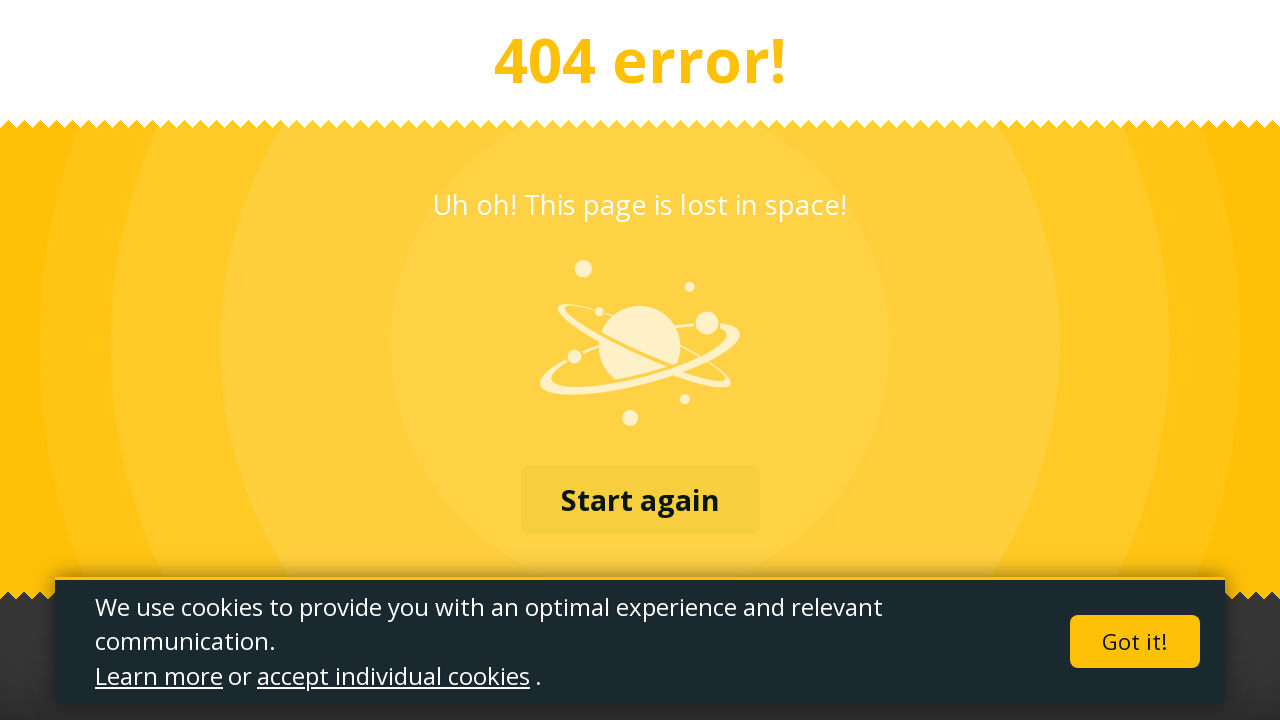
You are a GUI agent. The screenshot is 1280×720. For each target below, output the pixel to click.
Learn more (159, 676)
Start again (640, 499)
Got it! (1135, 642)
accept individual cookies (393, 676)
